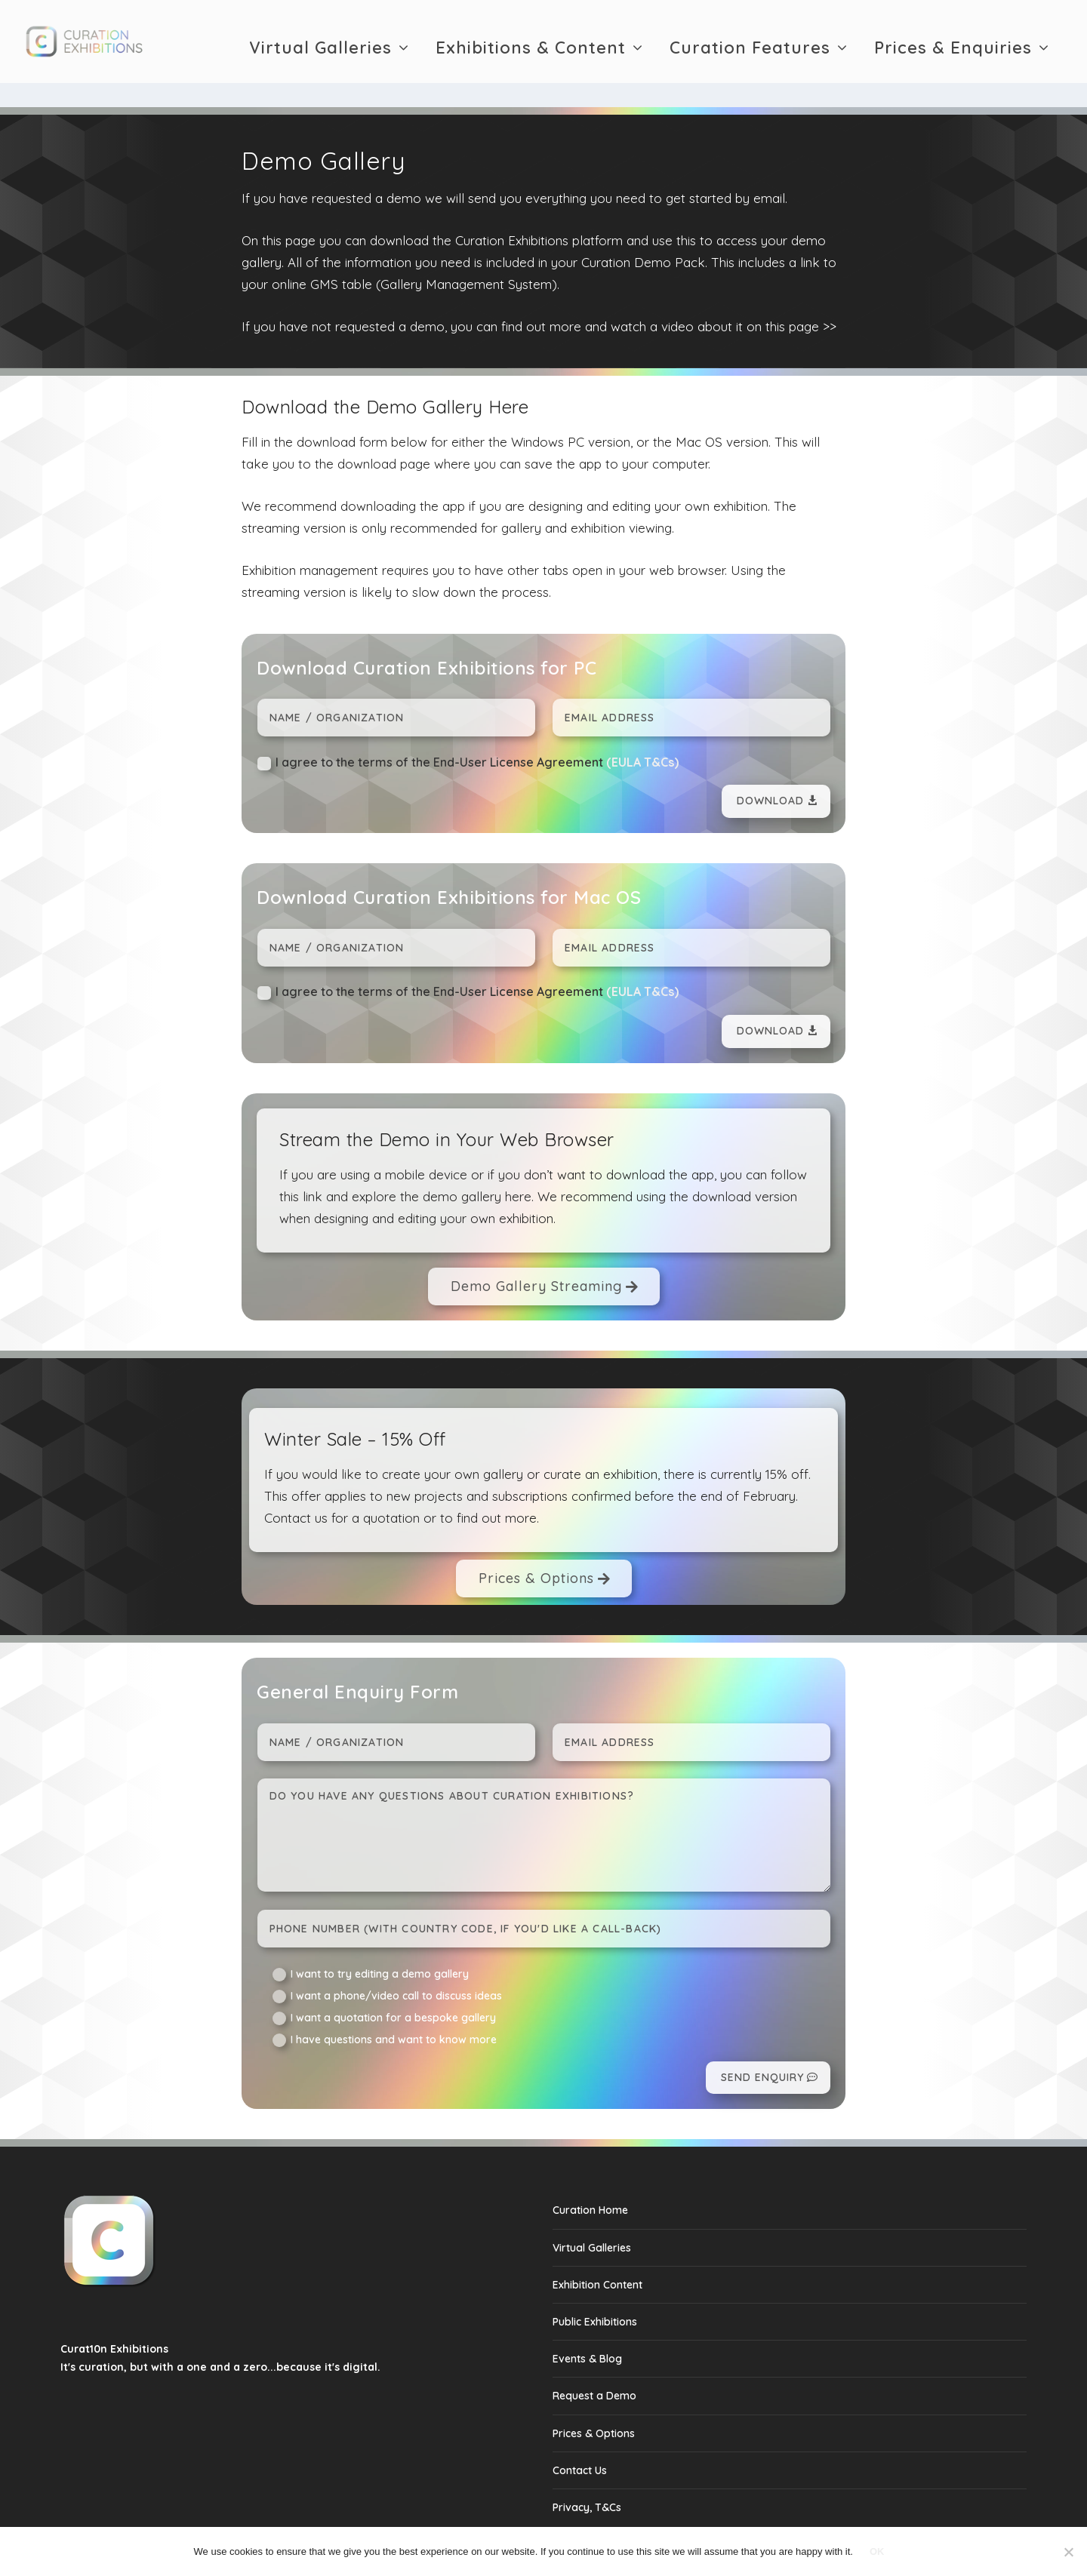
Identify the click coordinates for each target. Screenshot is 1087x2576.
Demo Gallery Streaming (536, 1254)
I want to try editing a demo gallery (371, 1943)
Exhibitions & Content (531, 42)
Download (770, 769)
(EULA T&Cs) (642, 730)
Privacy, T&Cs (587, 2475)
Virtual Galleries (320, 42)
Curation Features (750, 42)
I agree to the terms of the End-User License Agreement (468, 731)
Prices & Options (536, 1546)
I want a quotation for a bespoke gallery (384, 1986)
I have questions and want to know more (385, 2008)
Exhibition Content (597, 2253)
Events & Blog (587, 2327)
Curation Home (590, 2178)
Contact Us (580, 2438)
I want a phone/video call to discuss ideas (387, 1965)
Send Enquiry (762, 2045)
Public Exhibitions (595, 2290)
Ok (877, 2551)
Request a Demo (594, 2364)
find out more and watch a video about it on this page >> (668, 295)
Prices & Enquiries (953, 42)
